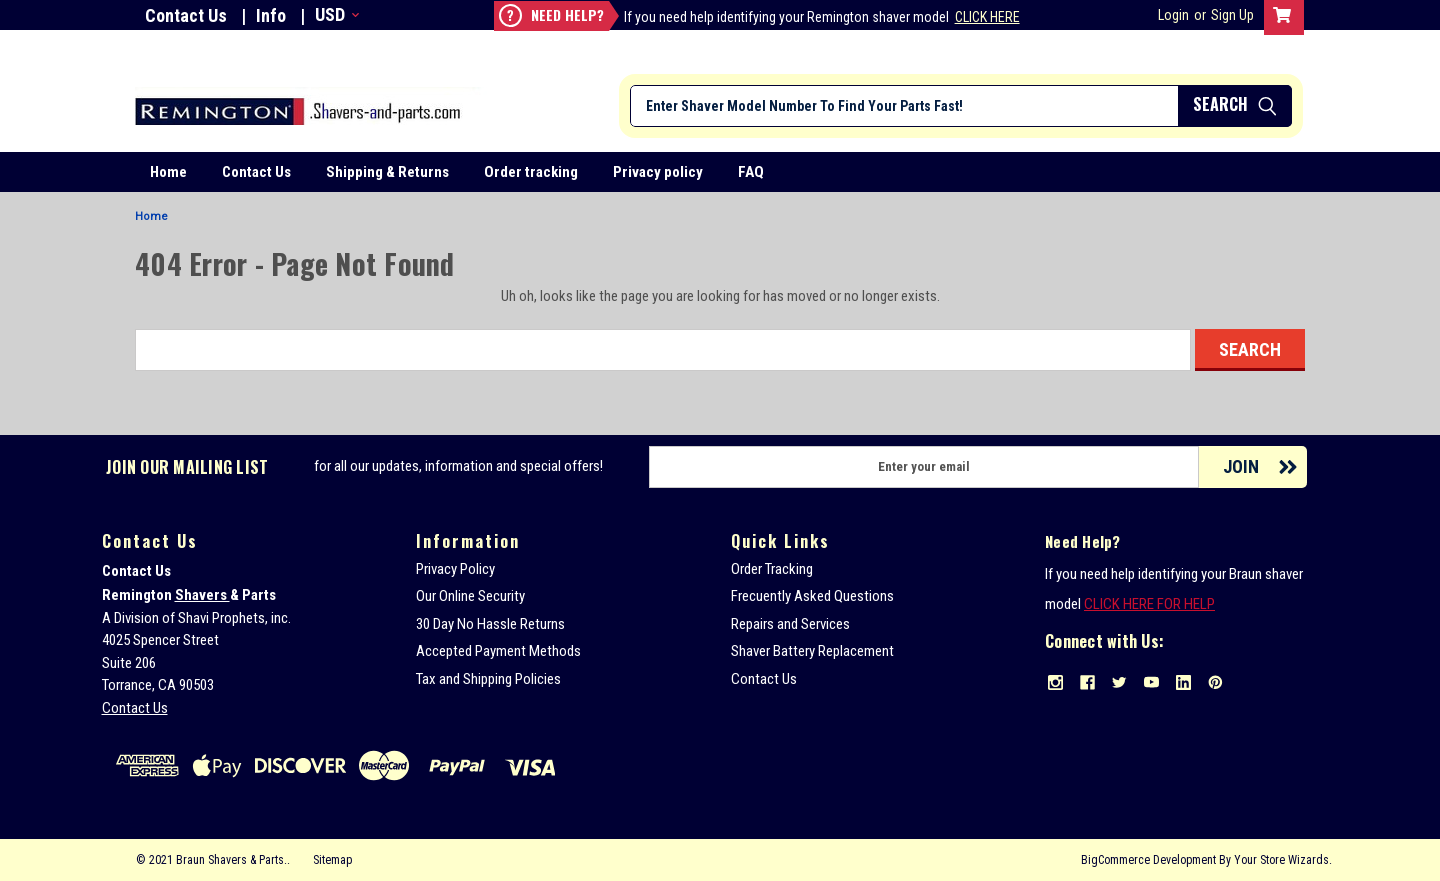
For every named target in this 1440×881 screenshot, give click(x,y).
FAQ (751, 172)
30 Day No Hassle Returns (490, 624)
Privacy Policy (455, 569)
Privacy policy (658, 172)
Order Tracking (772, 569)
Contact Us (186, 15)
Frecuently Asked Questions (812, 596)
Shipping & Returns (387, 172)
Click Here (987, 17)
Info (271, 15)
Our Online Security (470, 596)
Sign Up (1232, 15)
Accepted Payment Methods (498, 651)
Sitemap (332, 860)
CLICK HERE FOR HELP (1149, 604)
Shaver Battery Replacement (812, 651)
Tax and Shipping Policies (488, 679)
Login (1173, 15)
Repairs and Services (790, 624)
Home (168, 172)
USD (335, 14)
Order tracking (531, 172)
